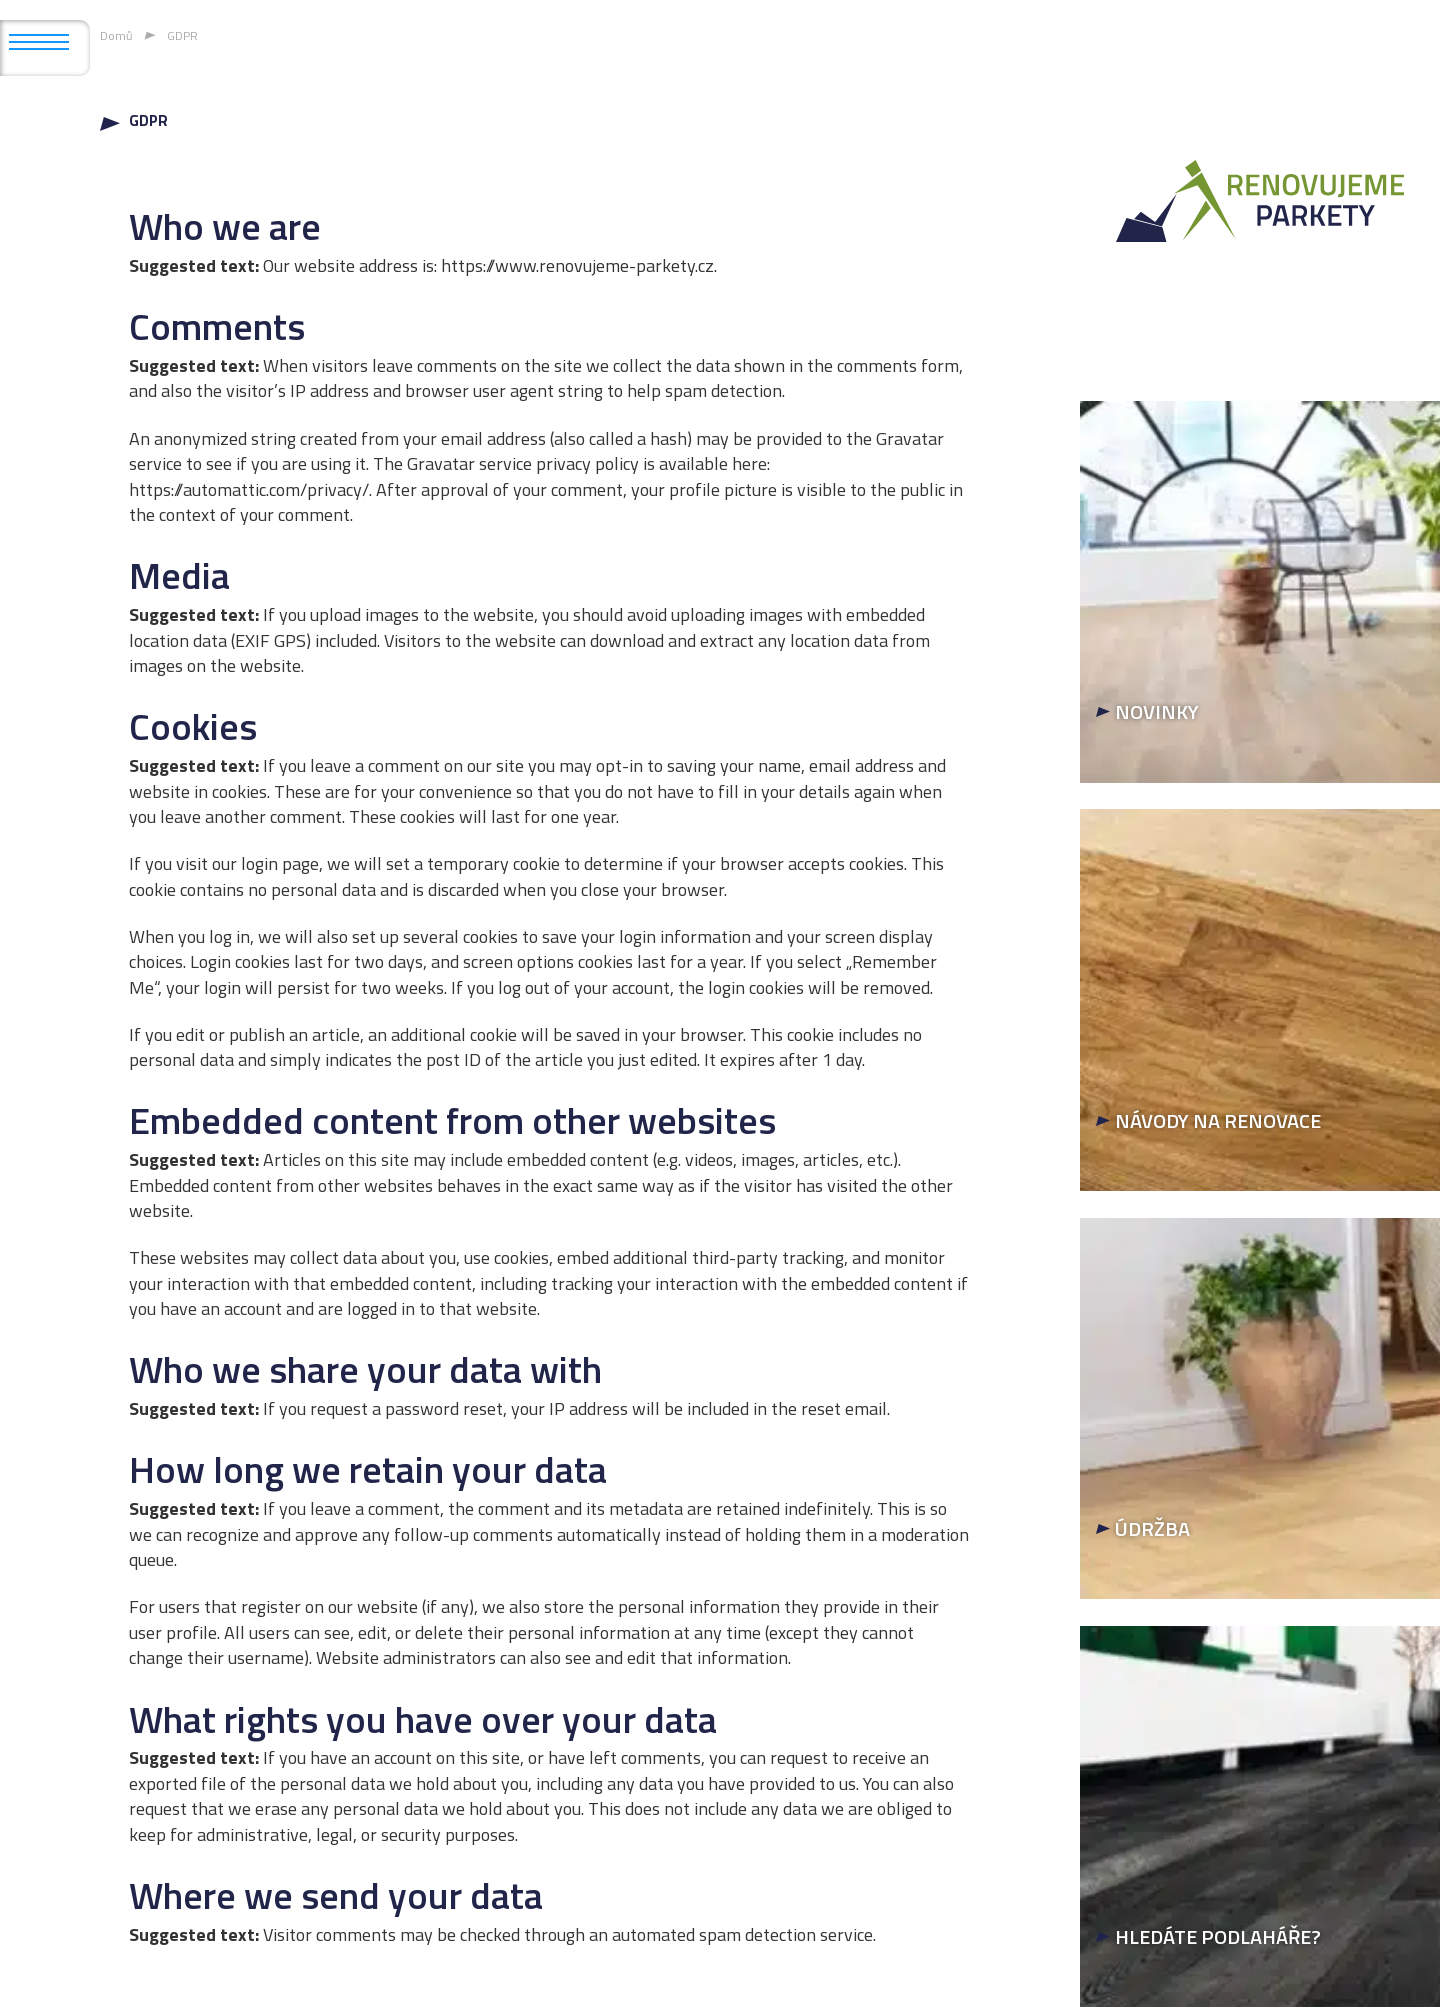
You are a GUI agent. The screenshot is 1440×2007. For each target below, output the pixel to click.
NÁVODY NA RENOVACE (1218, 1120)
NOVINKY (1157, 711)
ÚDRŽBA (1152, 1528)
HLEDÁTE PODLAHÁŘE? (1218, 1936)
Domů (116, 35)
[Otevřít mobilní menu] (39, 42)
